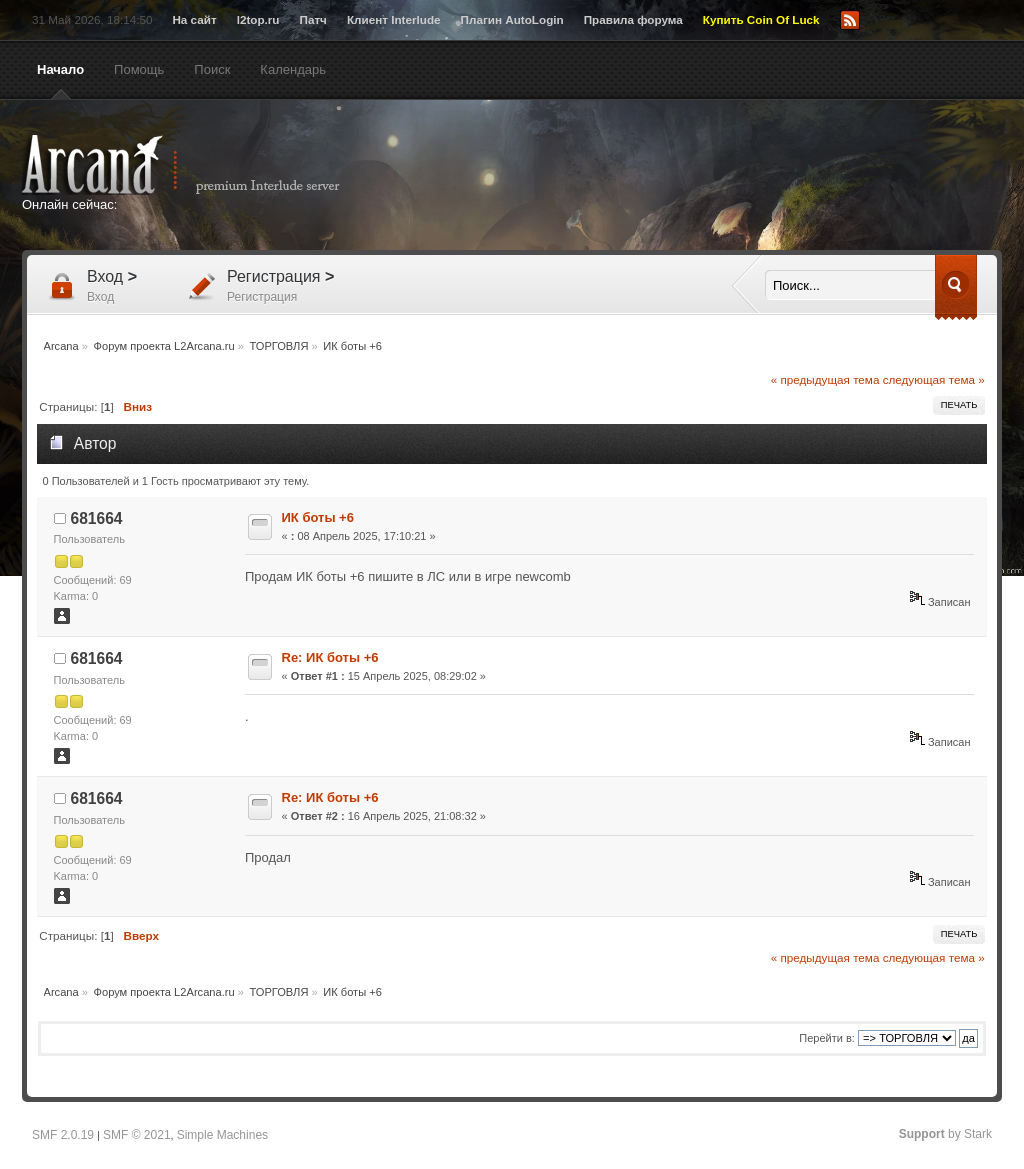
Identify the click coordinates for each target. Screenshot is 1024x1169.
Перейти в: (827, 1038)
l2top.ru (258, 19)
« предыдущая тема (825, 379)
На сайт (194, 19)
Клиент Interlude (394, 19)
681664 (97, 518)
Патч (313, 19)
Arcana (202, 165)
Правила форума (633, 19)
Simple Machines (222, 1135)
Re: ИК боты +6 (330, 657)
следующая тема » (934, 379)
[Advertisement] (707, 177)
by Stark (945, 1134)
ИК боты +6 (318, 517)
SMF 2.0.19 (63, 1135)
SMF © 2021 (137, 1135)
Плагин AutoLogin (512, 19)
